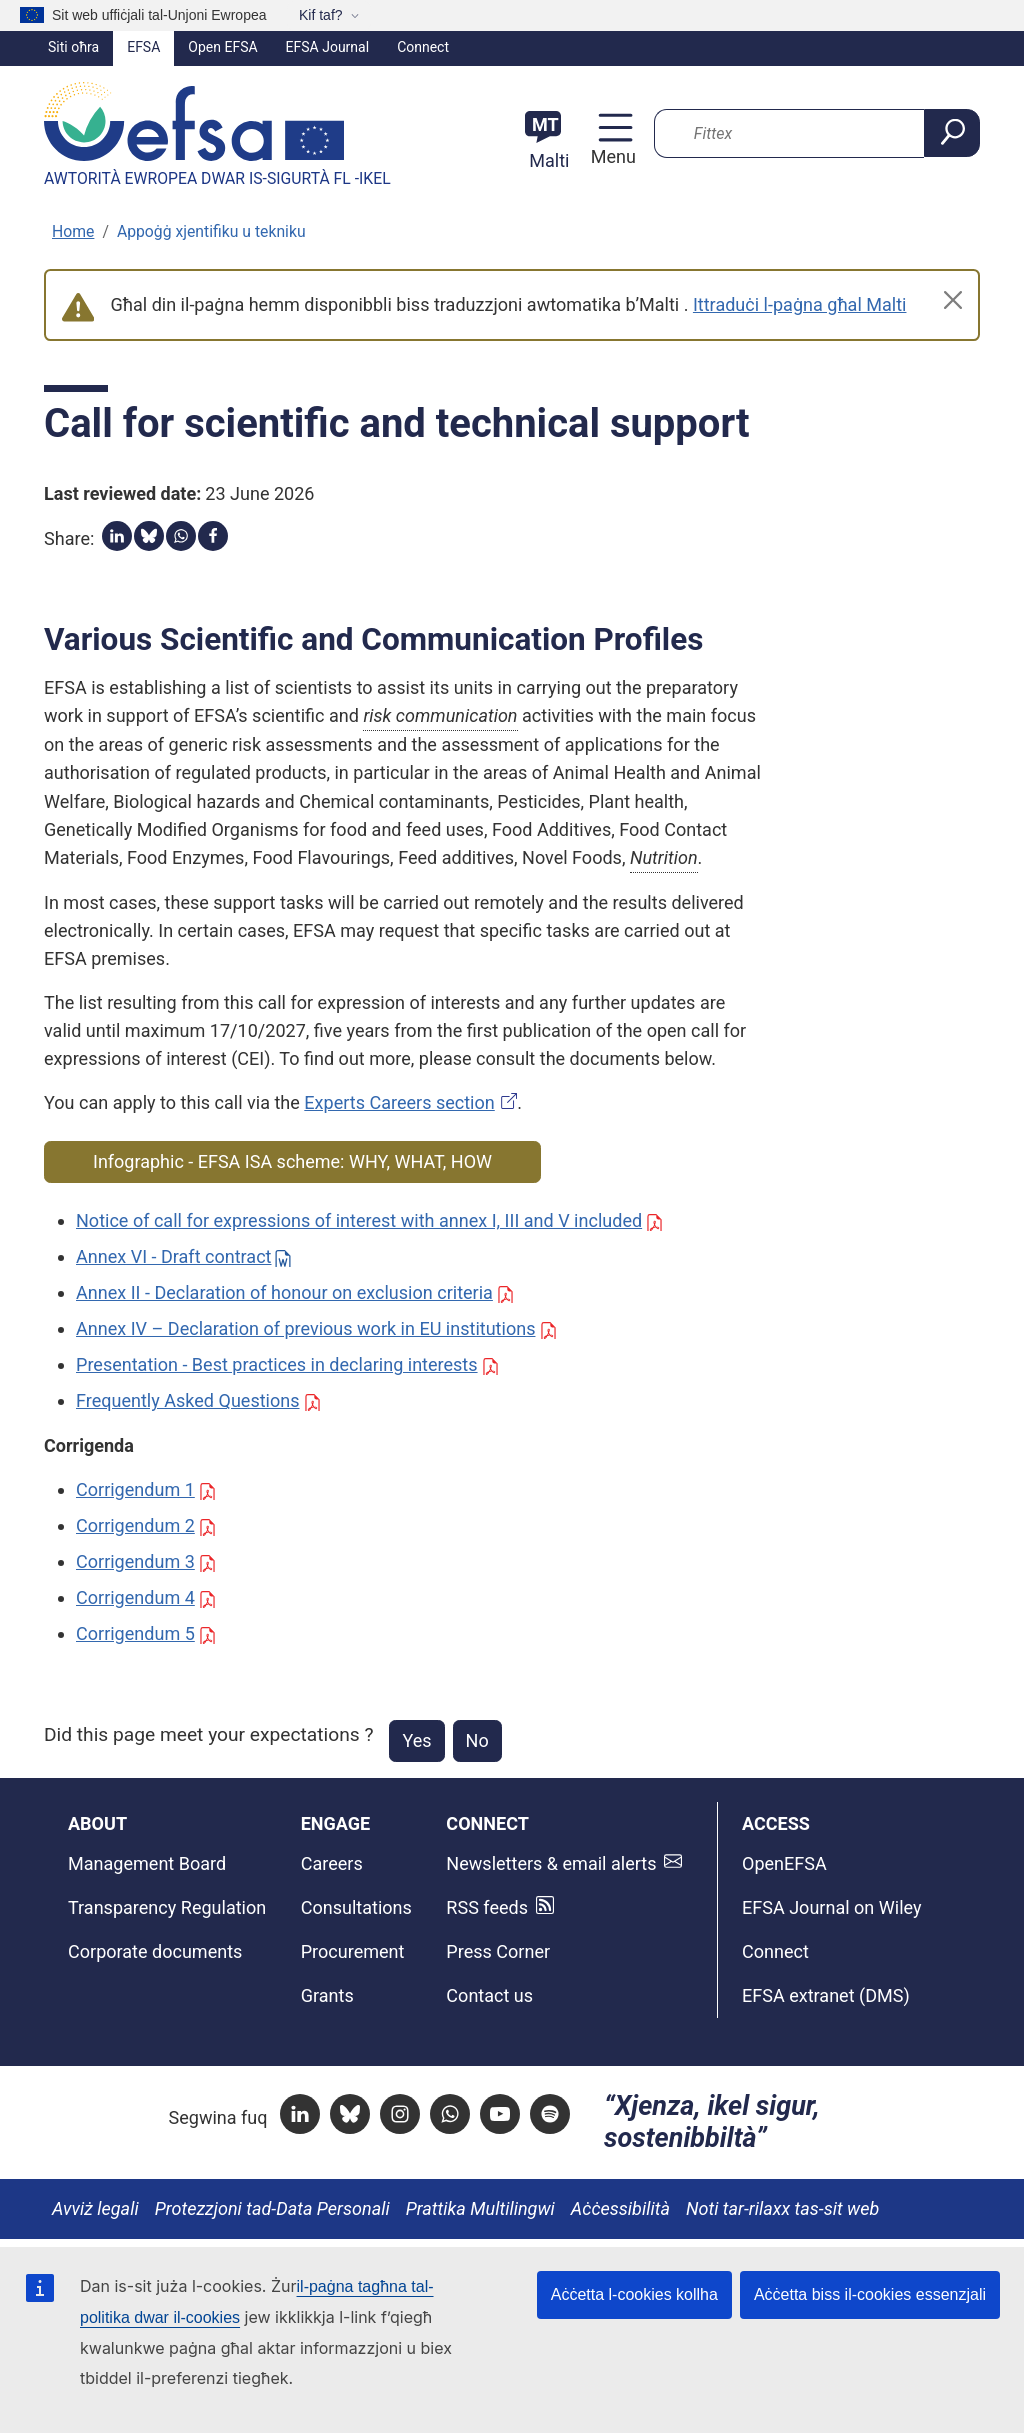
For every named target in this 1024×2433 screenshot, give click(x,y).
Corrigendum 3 (135, 1561)
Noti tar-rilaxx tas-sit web (782, 2208)
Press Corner (498, 1951)
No (477, 1740)
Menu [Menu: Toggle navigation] (611, 156)
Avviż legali (95, 2208)
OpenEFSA (784, 1863)
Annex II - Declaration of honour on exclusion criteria (284, 1292)
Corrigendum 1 (135, 1489)
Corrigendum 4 (135, 1597)
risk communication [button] (440, 715)
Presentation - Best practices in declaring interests (277, 1364)
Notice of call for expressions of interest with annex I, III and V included (359, 1220)
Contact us (489, 1995)
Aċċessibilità (620, 2208)
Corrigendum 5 (135, 1633)
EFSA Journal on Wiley (832, 1907)
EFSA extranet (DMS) (826, 1995)
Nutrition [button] (664, 857)
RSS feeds (487, 1907)
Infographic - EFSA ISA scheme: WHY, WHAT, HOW (292, 1161)
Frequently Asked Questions (188, 1400)
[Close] (953, 300)
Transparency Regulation (167, 1907)
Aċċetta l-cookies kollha (634, 2294)
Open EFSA (222, 47)
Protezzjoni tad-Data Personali (272, 2208)
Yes (416, 1740)
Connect (423, 47)
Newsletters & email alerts (551, 1863)
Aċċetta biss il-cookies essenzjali (870, 2294)
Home (73, 231)
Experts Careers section (399, 1102)
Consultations (356, 1907)
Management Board (147, 1863)
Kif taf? (321, 15)
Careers (332, 1863)
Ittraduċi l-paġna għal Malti (800, 304)
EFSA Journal (328, 47)
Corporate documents (155, 1951)
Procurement (353, 1951)
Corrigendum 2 (135, 1525)
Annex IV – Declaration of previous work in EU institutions (305, 1328)
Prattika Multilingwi (480, 2208)
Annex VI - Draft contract (174, 1256)
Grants (327, 1995)
